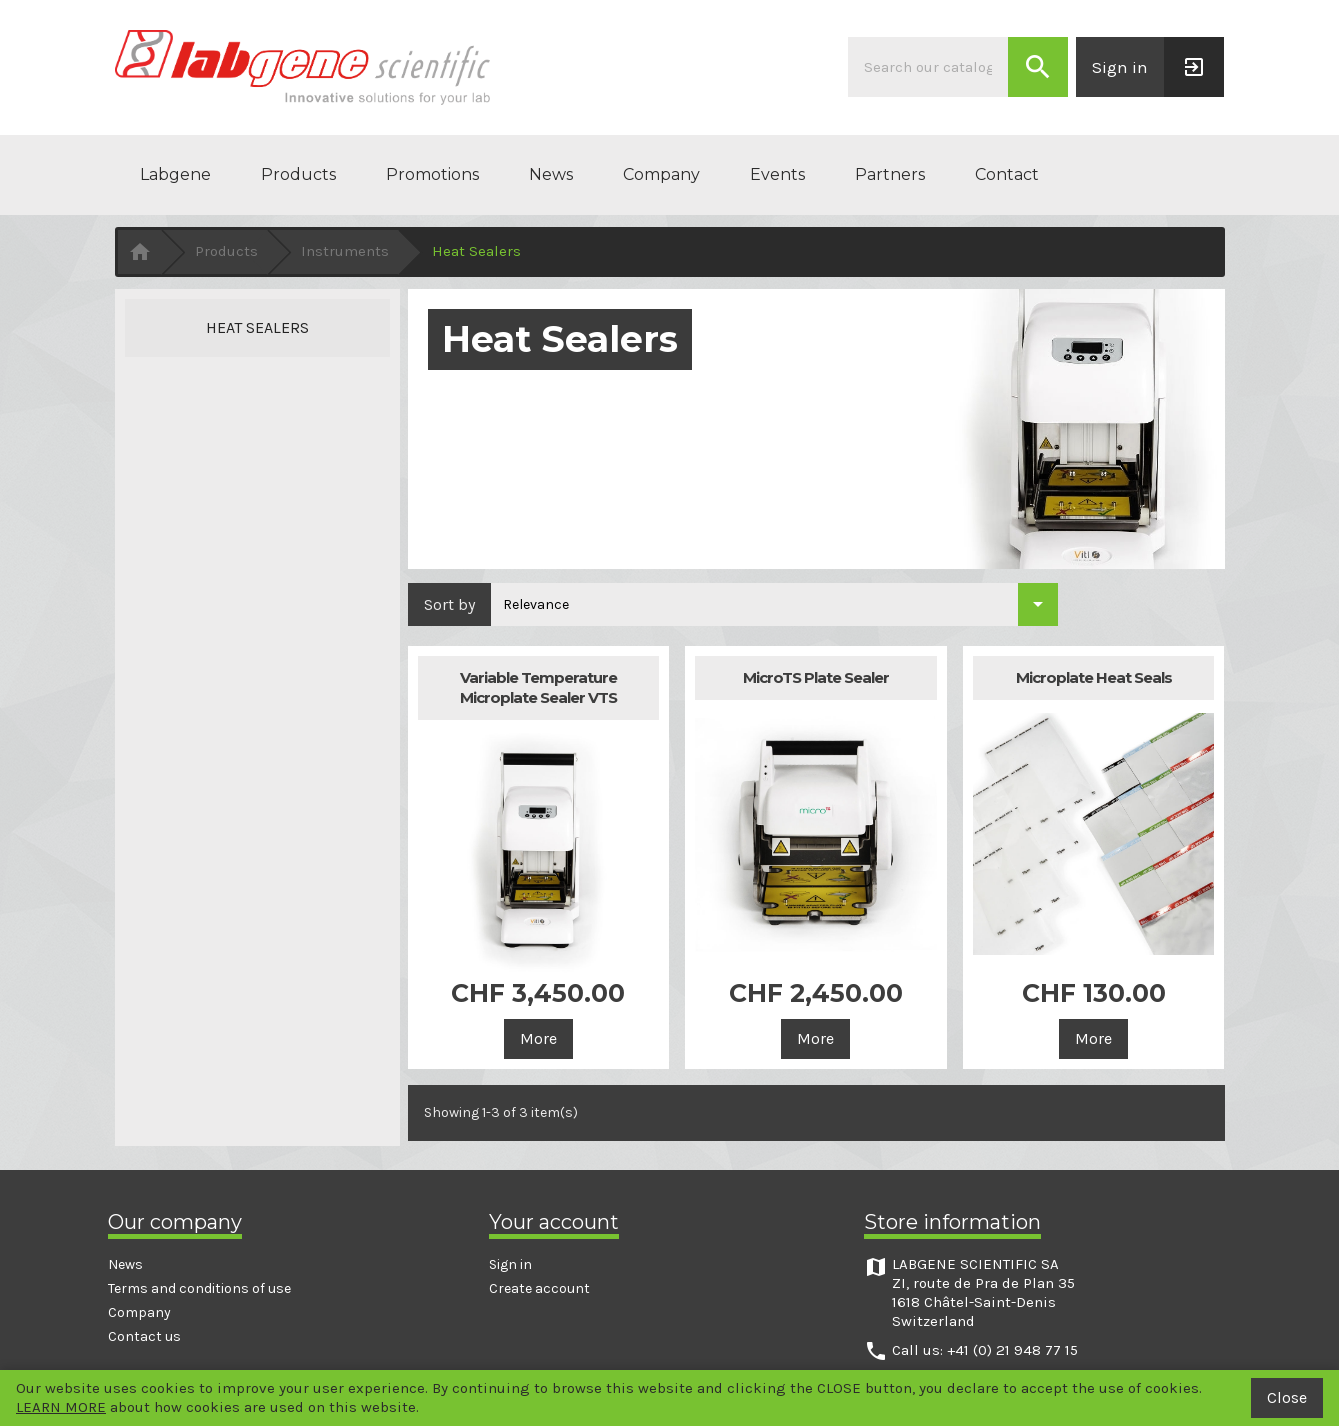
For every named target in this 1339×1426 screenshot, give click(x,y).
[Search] (928, 67)
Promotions (432, 174)
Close (1287, 1397)
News (551, 174)
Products (298, 174)
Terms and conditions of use (199, 1288)
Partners (890, 174)
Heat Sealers (257, 327)
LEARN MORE (61, 1407)
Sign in (510, 1264)
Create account (539, 1288)
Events (777, 174)
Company (661, 174)
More (538, 1038)
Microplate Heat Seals (1094, 677)
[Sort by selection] (774, 604)
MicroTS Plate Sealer (816, 677)
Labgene (175, 174)
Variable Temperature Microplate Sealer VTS (538, 687)
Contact (1007, 174)
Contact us (144, 1336)
